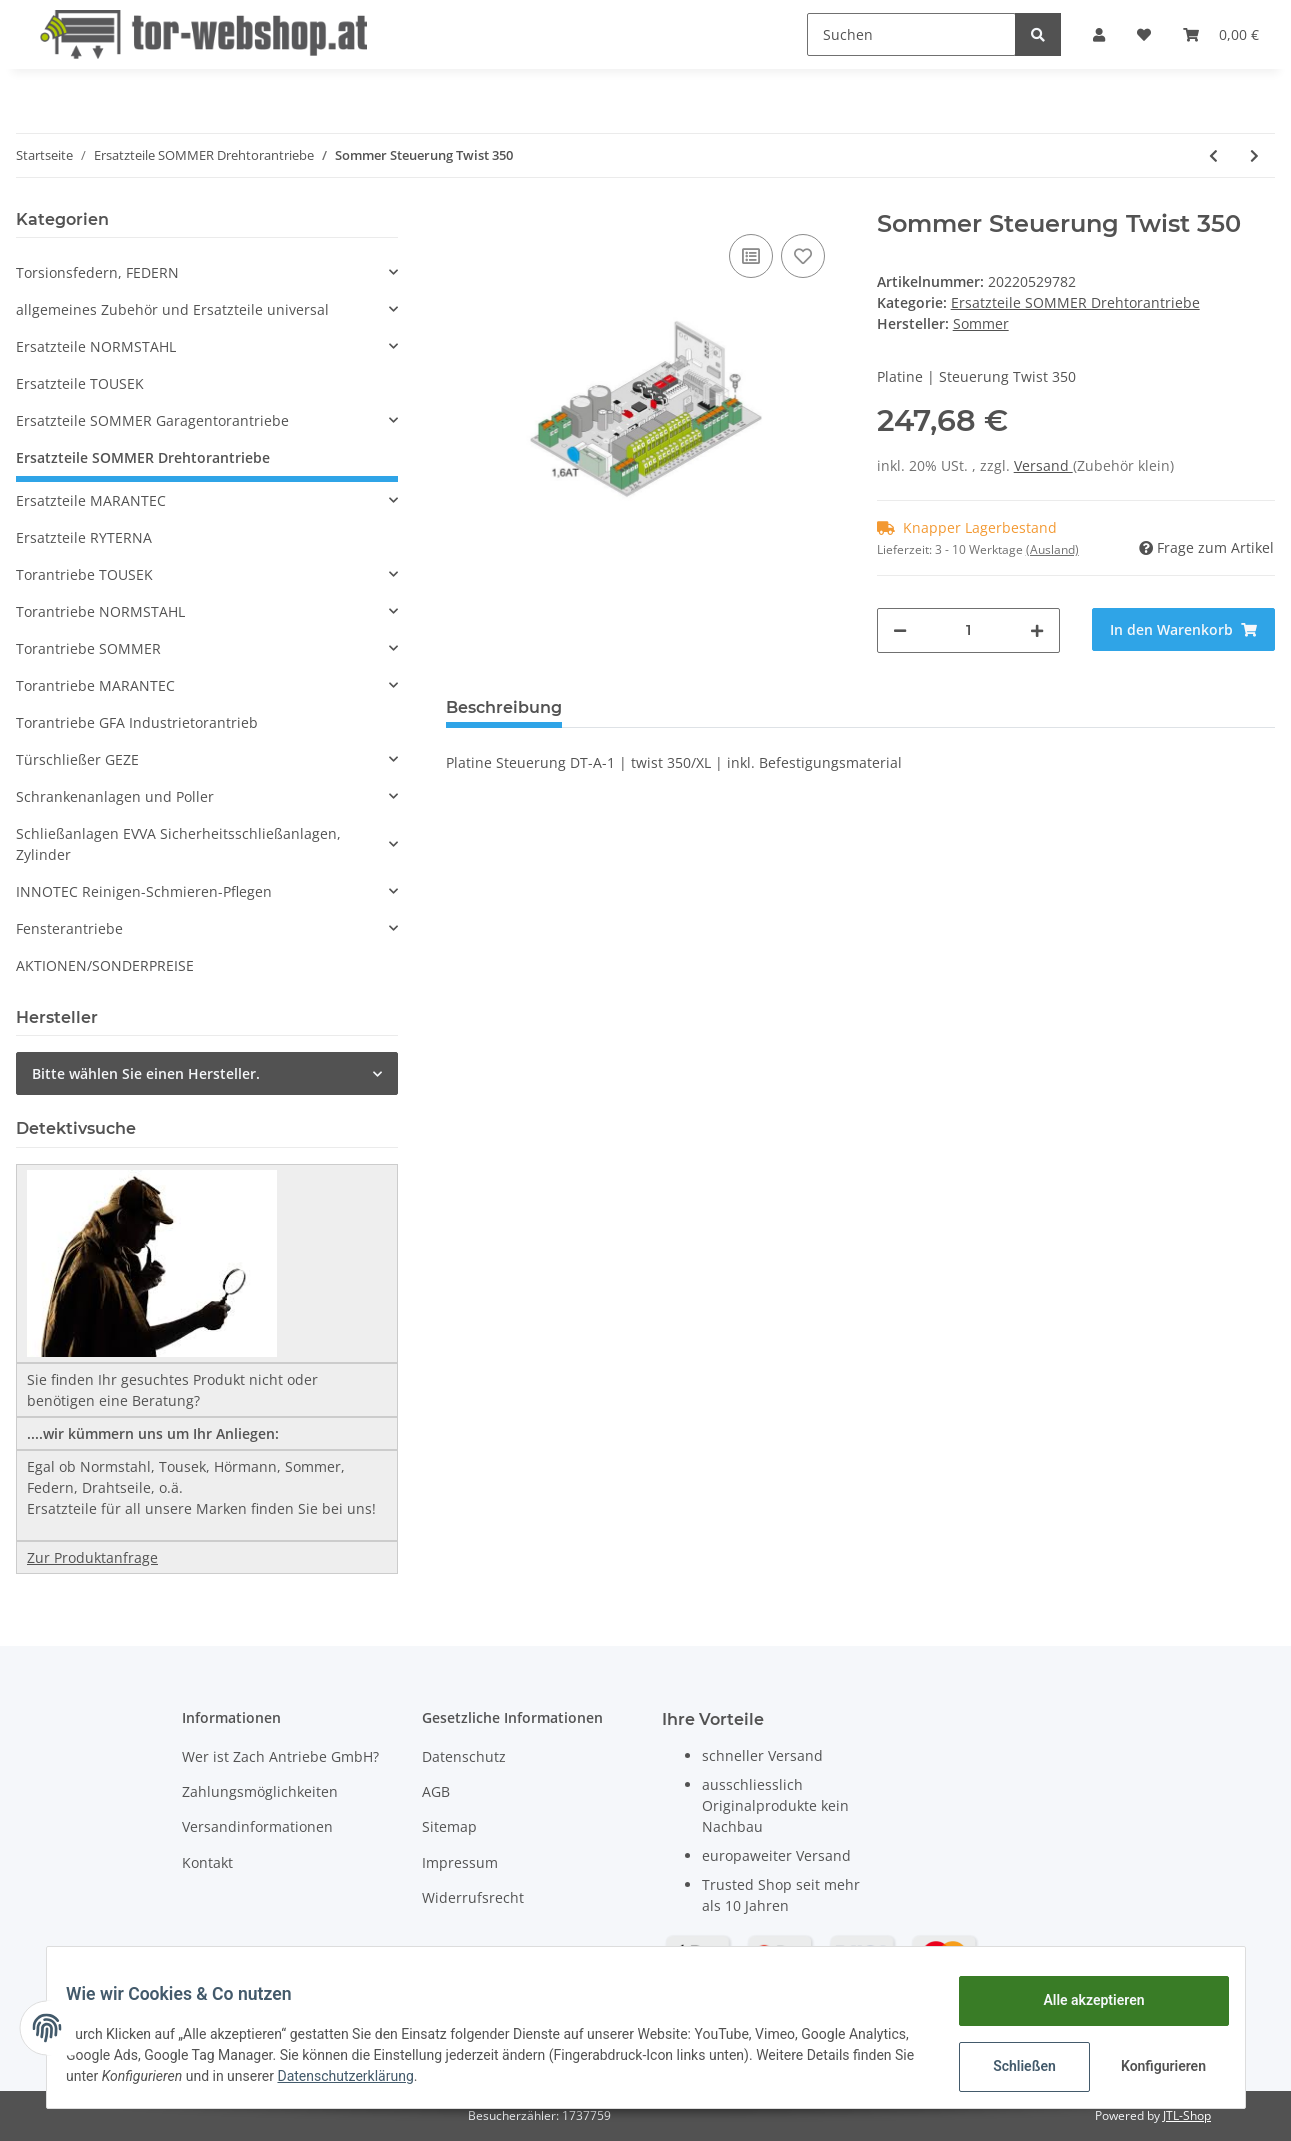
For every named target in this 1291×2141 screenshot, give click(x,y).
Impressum (460, 1862)
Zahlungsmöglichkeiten (260, 1791)
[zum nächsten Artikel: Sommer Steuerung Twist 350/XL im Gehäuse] (1254, 155)
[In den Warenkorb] (1183, 629)
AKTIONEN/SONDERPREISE (105, 965)
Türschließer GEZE (77, 759)
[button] (1099, 34)
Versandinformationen (257, 1826)
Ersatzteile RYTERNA (84, 537)
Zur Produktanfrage (92, 1557)
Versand (1043, 465)
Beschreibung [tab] (504, 707)
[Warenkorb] (1221, 34)
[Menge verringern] (900, 630)
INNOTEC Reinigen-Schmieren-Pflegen (144, 891)
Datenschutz (464, 1756)
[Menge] (968, 630)
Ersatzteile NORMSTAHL (96, 346)
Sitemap (449, 1826)
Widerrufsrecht (473, 1897)
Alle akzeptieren (1081, 2000)
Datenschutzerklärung (469, 2076)
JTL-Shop (1187, 2115)
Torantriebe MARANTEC (95, 685)
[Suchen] (911, 34)
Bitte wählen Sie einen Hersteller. (146, 1073)
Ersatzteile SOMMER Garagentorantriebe (152, 420)
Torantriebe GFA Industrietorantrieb (137, 722)
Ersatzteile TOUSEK (80, 383)
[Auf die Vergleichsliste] (751, 256)
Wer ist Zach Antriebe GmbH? (280, 1756)
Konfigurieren (1153, 2066)
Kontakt (207, 1862)
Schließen (1012, 2066)
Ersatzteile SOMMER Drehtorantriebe (1075, 302)
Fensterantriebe (69, 928)
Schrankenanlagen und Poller (115, 796)
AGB (436, 1791)
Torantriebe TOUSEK (84, 574)
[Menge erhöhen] (1037, 630)
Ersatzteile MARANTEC (91, 500)
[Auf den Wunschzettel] (803, 256)
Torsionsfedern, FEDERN (97, 272)
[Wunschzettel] (1144, 34)
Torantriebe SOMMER (88, 648)
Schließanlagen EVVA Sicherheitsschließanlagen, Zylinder (178, 844)
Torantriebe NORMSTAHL (100, 611)
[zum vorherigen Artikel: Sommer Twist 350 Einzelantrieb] (1213, 155)
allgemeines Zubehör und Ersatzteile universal (172, 309)
